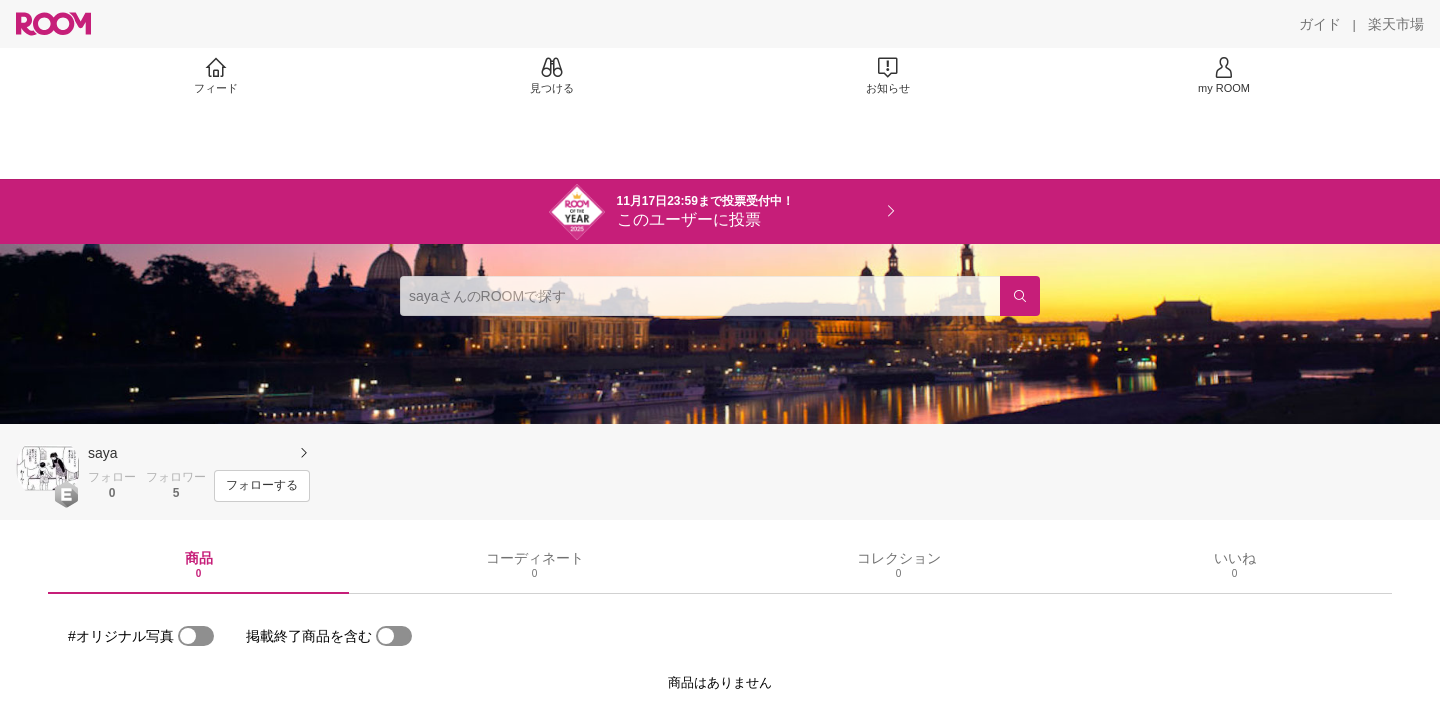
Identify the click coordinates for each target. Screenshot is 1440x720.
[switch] (196, 636)
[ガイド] (1320, 24)
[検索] (1020, 296)
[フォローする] (262, 486)
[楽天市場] (1396, 24)
